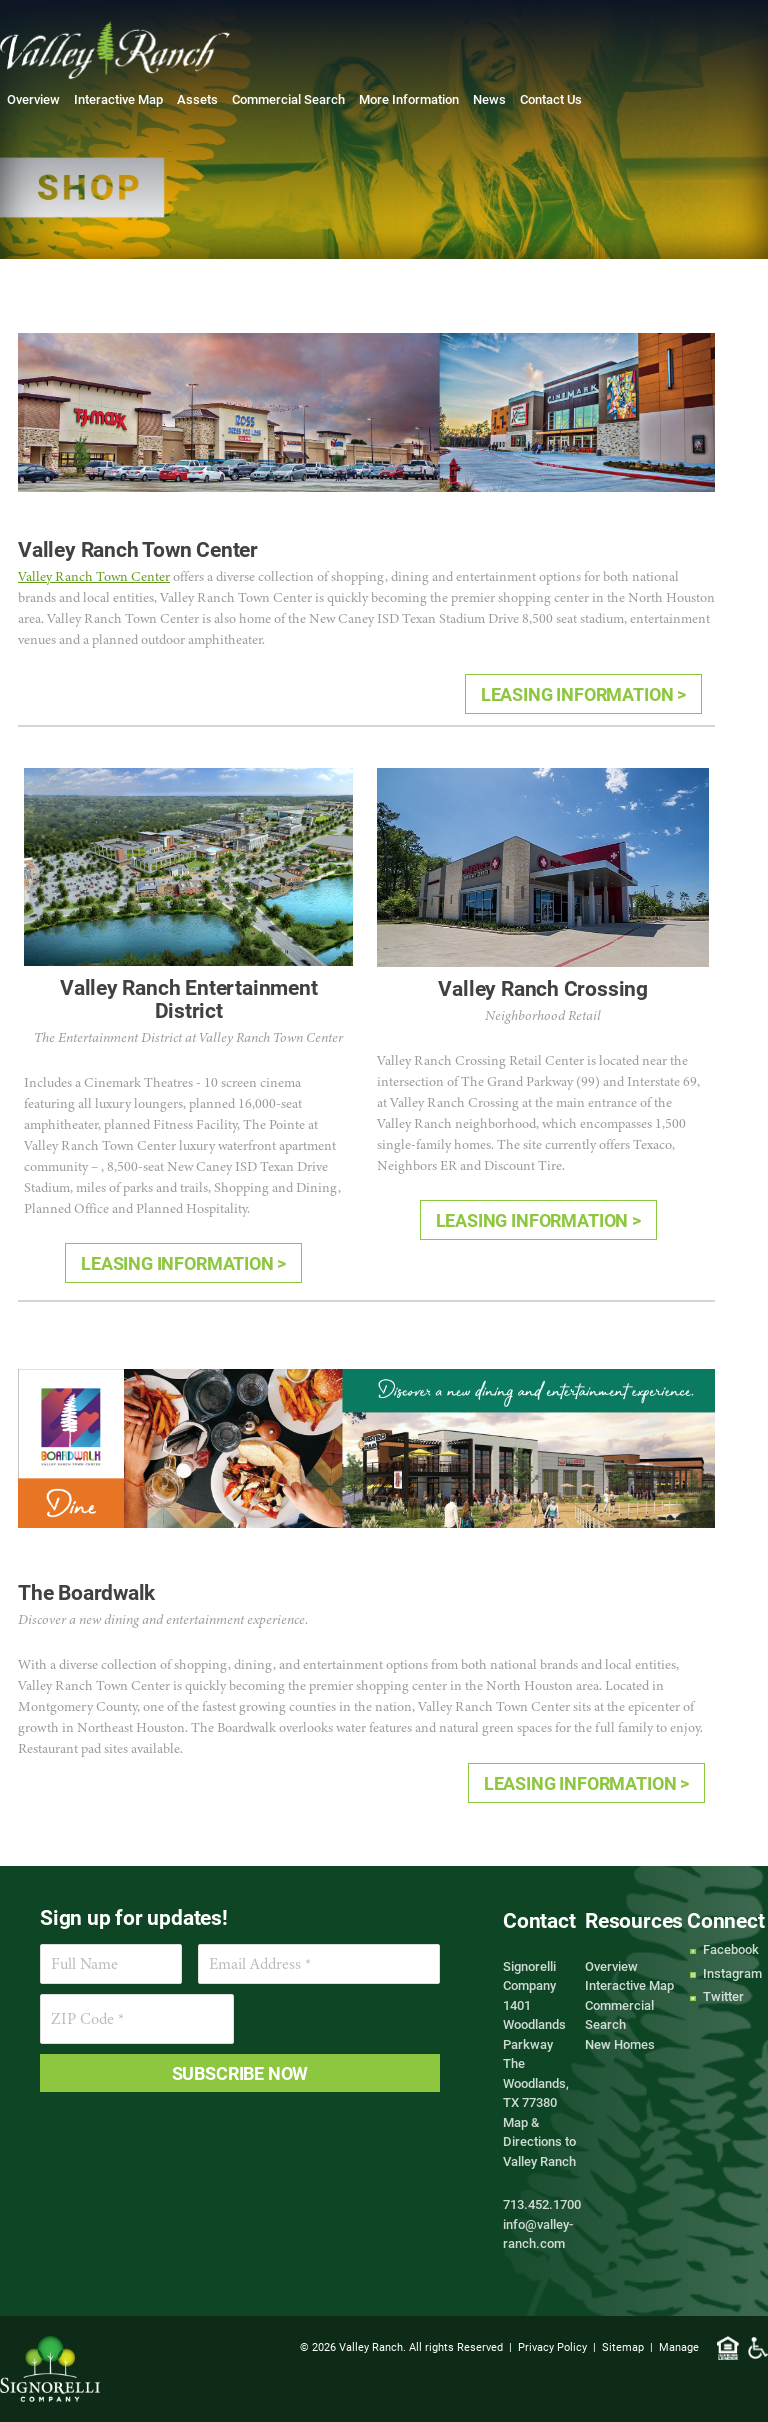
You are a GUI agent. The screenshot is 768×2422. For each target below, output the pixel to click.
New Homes (620, 2044)
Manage (679, 2346)
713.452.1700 (542, 2204)
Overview (33, 99)
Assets (197, 99)
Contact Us (551, 99)
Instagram (732, 1973)
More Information (409, 99)
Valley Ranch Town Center (94, 576)
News (489, 99)
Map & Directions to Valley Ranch (539, 2141)
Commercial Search (288, 99)
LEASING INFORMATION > (583, 694)
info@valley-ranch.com (538, 2234)
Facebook (731, 1949)
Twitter (723, 1996)
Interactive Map (118, 99)
